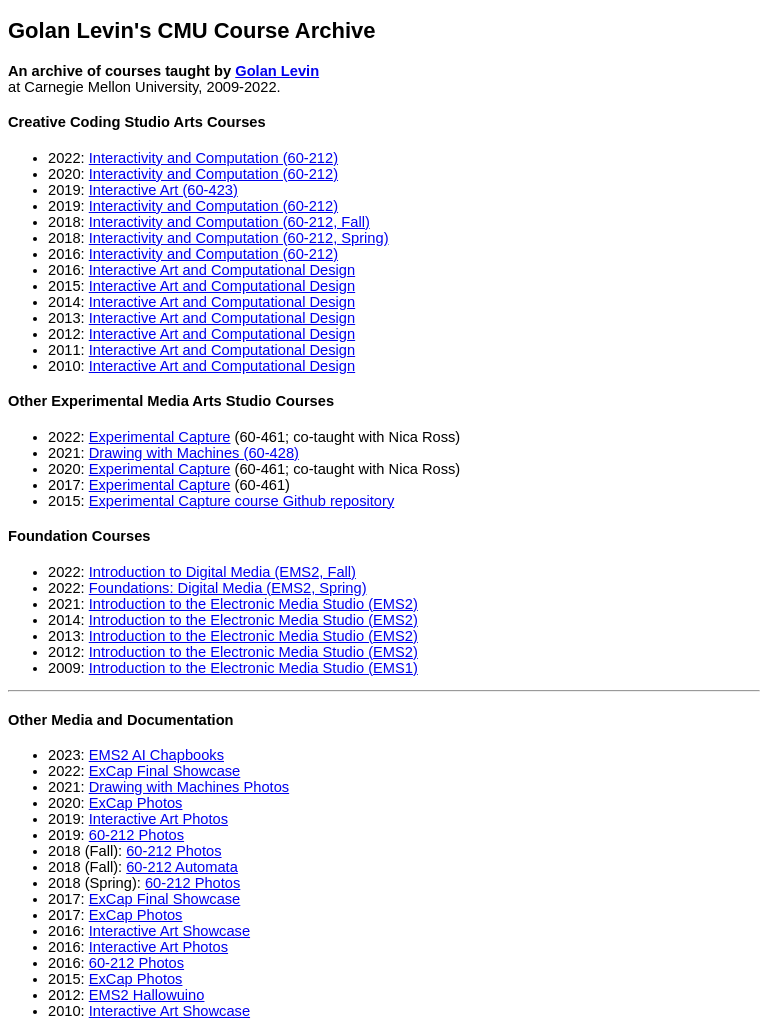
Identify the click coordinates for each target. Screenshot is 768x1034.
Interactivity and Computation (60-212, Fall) (229, 222)
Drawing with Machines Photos (189, 787)
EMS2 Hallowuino (147, 995)
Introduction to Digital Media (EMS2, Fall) (222, 572)
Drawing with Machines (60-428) (194, 453)
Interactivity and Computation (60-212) (213, 158)
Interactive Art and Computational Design (222, 270)
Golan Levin (277, 71)
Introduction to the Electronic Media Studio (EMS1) (253, 668)
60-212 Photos (136, 835)
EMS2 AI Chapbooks (156, 755)
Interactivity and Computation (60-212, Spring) (239, 238)
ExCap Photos (136, 803)
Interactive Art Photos (158, 819)
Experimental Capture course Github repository (241, 501)
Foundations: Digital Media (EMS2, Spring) (228, 588)
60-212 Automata (182, 867)
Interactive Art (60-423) (163, 190)
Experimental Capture (160, 437)
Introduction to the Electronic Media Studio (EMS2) (253, 604)
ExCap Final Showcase (165, 771)
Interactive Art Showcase (169, 931)
